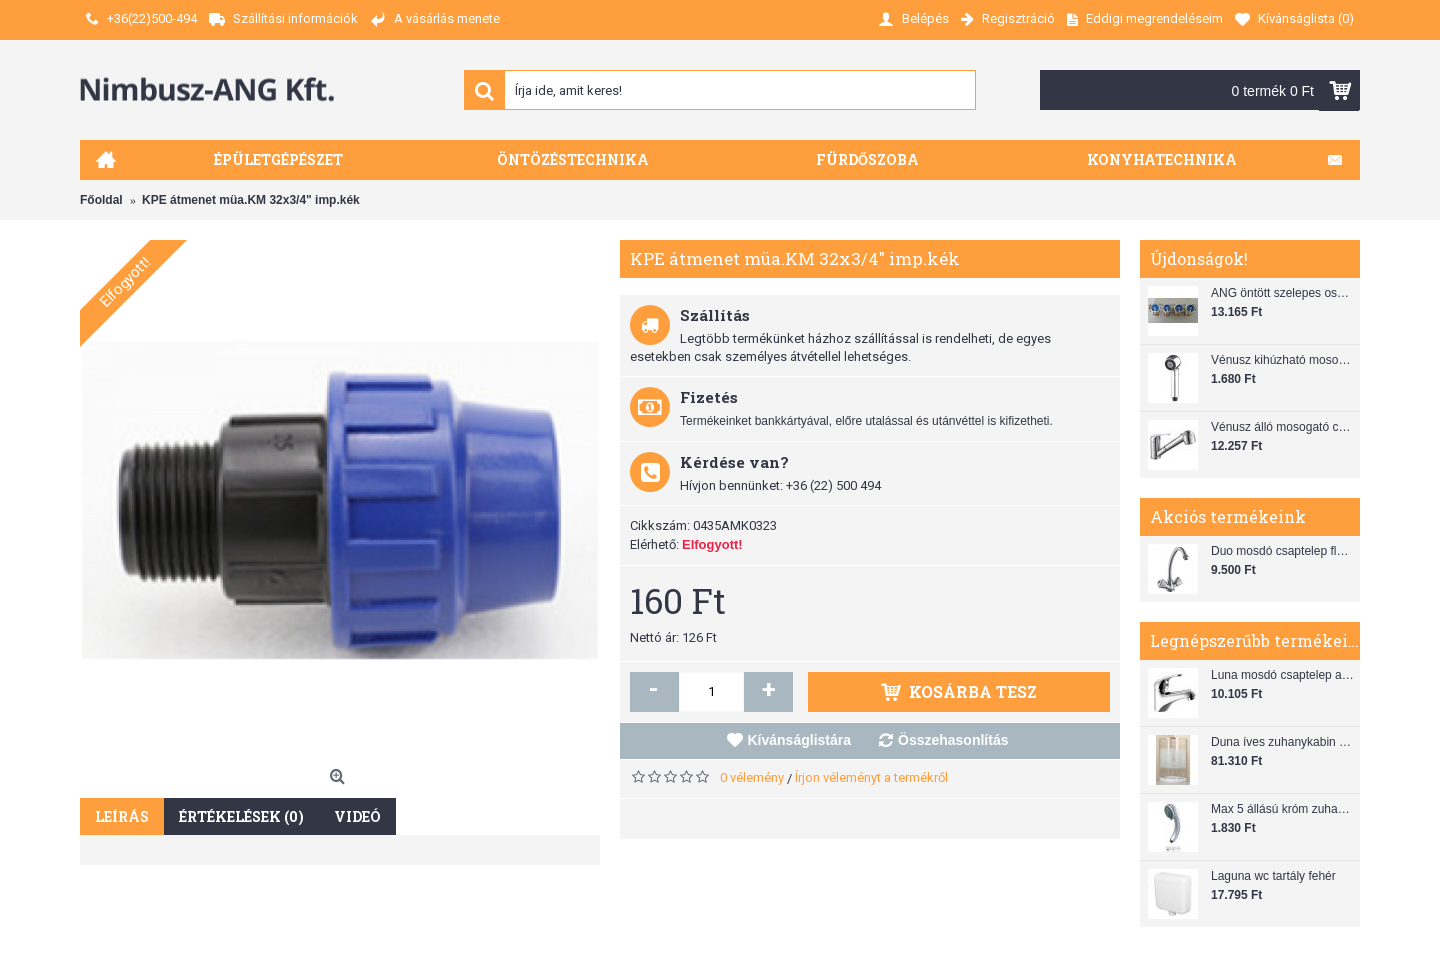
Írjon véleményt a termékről (871, 777)
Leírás (122, 816)
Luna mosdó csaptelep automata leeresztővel (1283, 675)
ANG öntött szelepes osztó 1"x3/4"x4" (1283, 293)
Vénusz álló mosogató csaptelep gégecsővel (1283, 427)
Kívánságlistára (800, 740)
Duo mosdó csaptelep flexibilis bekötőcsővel (1283, 551)
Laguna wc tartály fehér (1273, 876)
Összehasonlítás (953, 740)
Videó (357, 816)
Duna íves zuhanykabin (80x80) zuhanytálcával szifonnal (1283, 742)
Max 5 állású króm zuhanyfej (1283, 809)
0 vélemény (752, 777)
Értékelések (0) (241, 816)
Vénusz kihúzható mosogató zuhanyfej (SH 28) (1283, 360)
